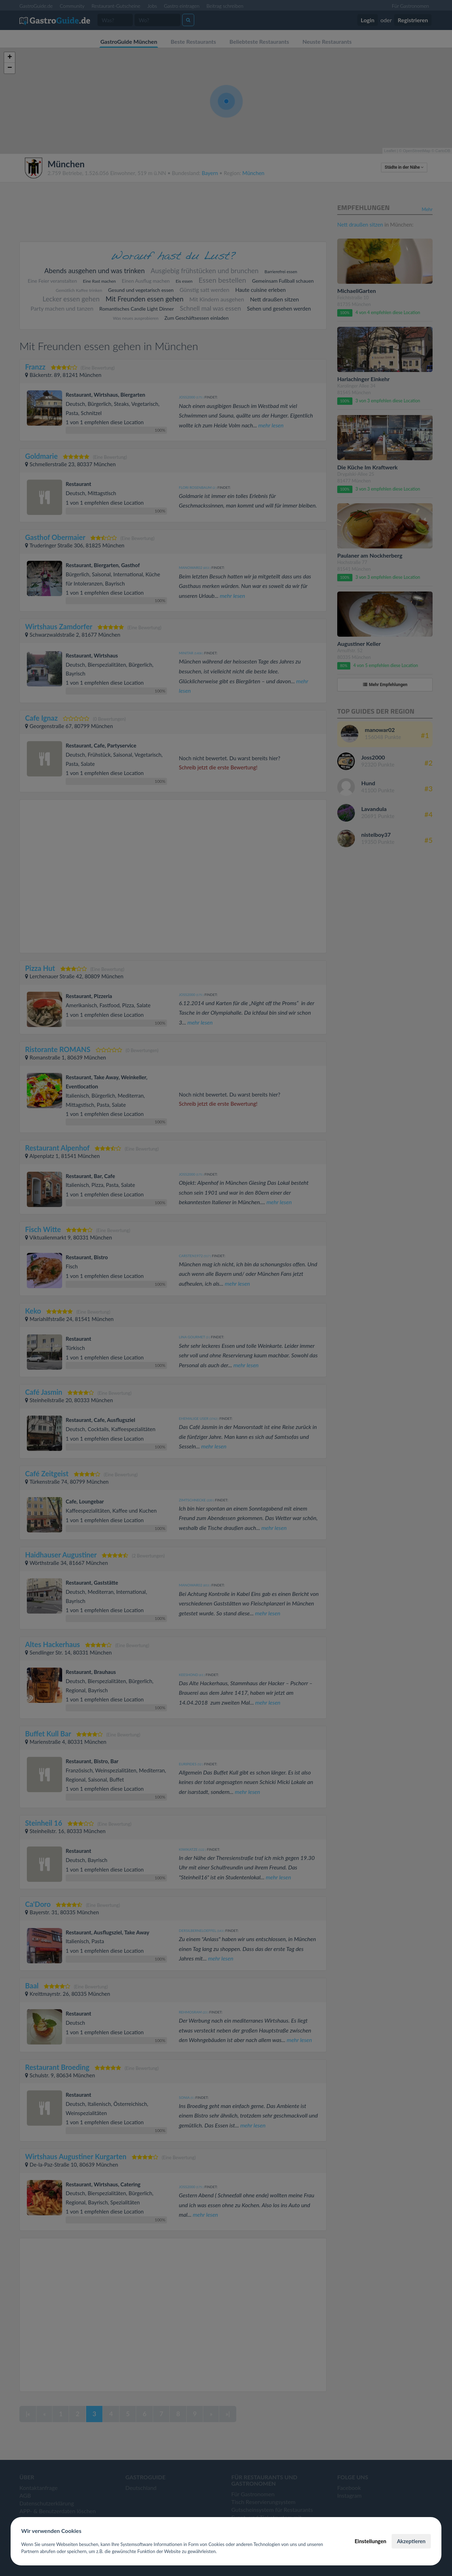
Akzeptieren (411, 2541)
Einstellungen (370, 2541)
